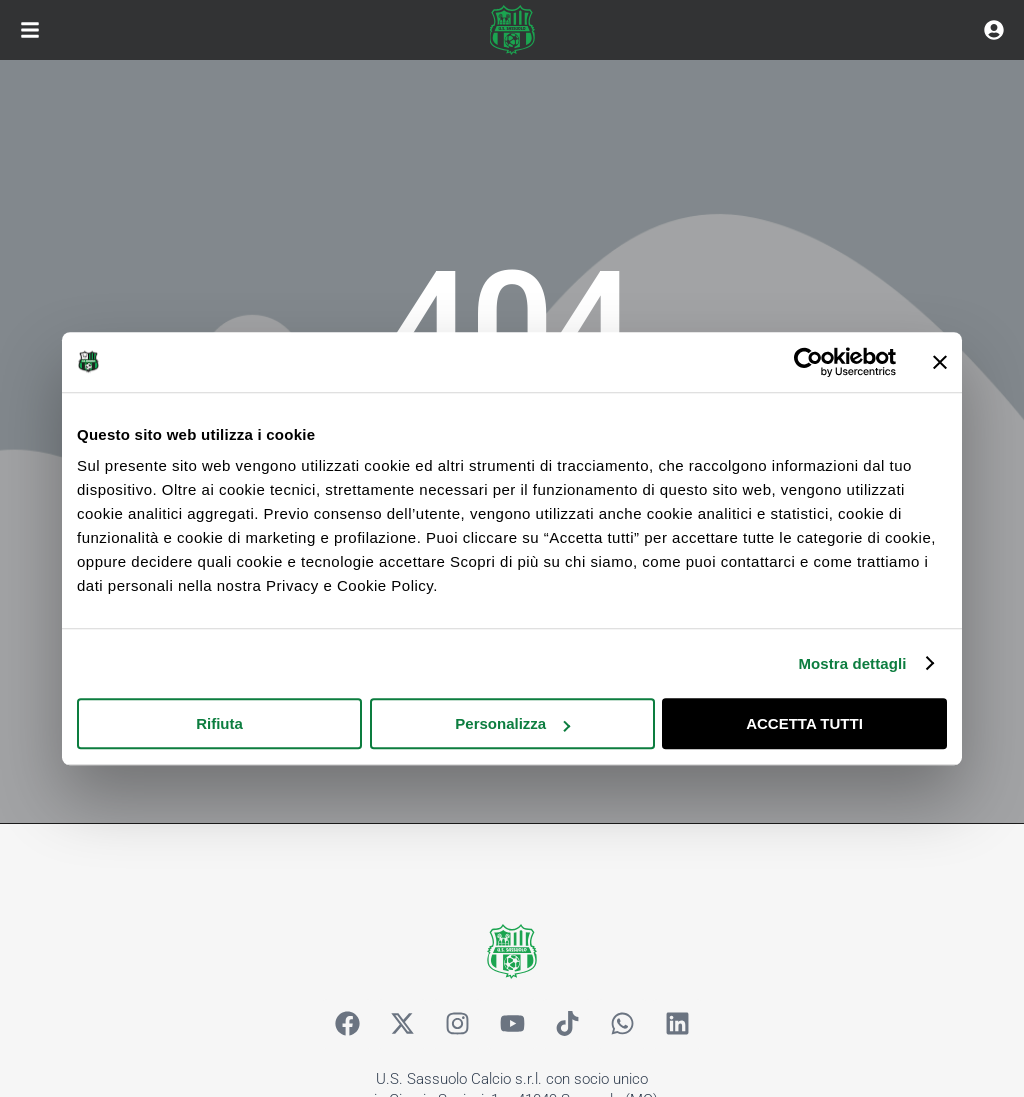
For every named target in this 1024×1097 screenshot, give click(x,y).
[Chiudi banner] (940, 362)
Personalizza (512, 723)
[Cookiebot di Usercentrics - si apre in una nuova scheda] (808, 362)
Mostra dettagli (852, 663)
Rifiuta (219, 723)
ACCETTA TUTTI (804, 723)
